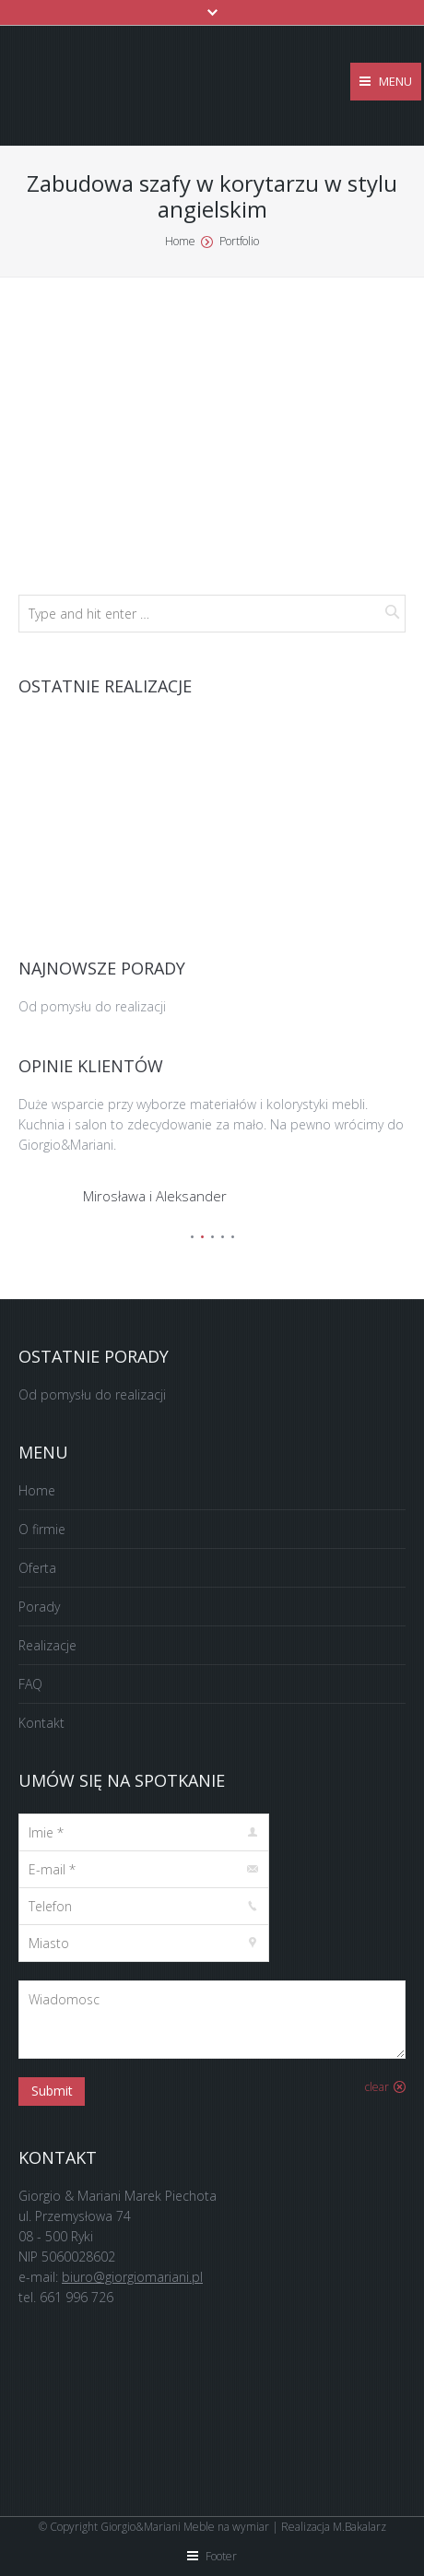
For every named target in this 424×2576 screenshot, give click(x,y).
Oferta (37, 1568)
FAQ (30, 1684)
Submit (52, 2090)
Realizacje (47, 1645)
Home (180, 241)
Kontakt (41, 1722)
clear (377, 2087)
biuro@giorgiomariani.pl (132, 2277)
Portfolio (239, 241)
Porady (39, 1606)
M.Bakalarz (359, 2527)
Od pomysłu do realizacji (92, 1006)
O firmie (41, 1529)
